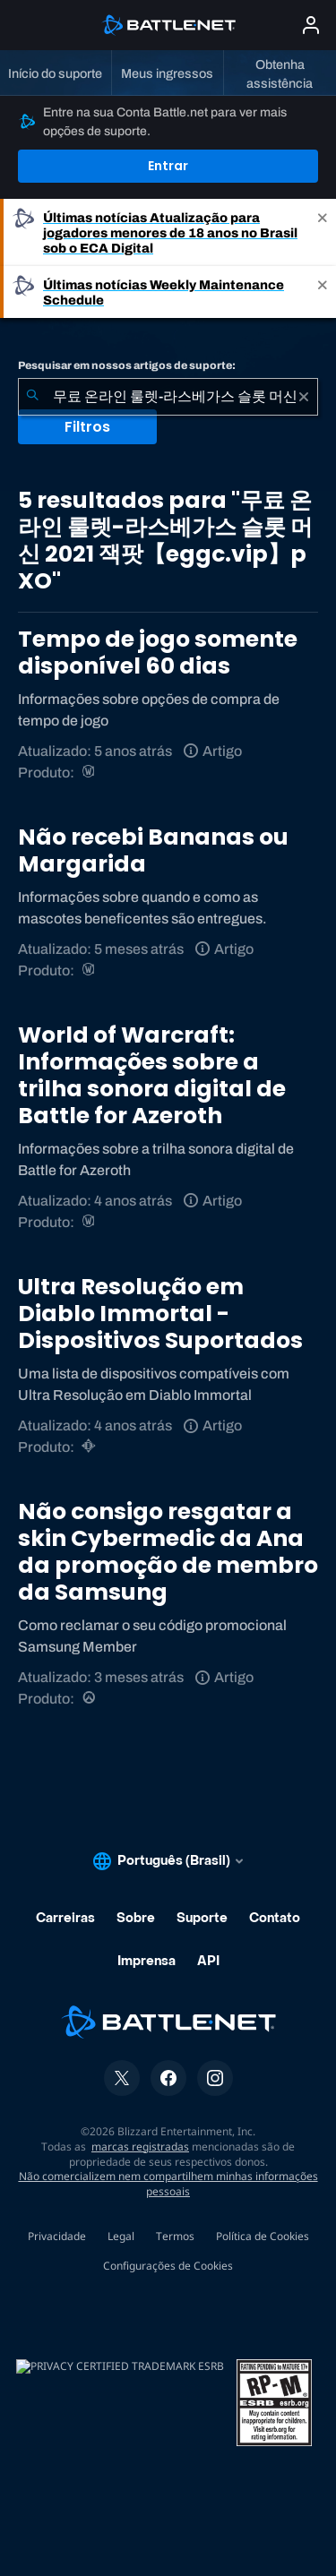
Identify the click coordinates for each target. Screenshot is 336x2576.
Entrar (168, 166)
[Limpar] (303, 397)
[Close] (322, 232)
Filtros (87, 426)
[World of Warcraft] (90, 772)
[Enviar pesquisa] (32, 397)
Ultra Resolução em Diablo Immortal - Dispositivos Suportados (160, 1313)
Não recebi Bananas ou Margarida (153, 850)
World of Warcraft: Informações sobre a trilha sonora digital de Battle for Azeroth (152, 1075)
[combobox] (168, 397)
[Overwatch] (90, 1698)
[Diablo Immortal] (90, 1447)
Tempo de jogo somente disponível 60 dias (157, 652)
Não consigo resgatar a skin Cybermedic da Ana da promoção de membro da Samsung (168, 1552)
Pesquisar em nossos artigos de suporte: (127, 365)
